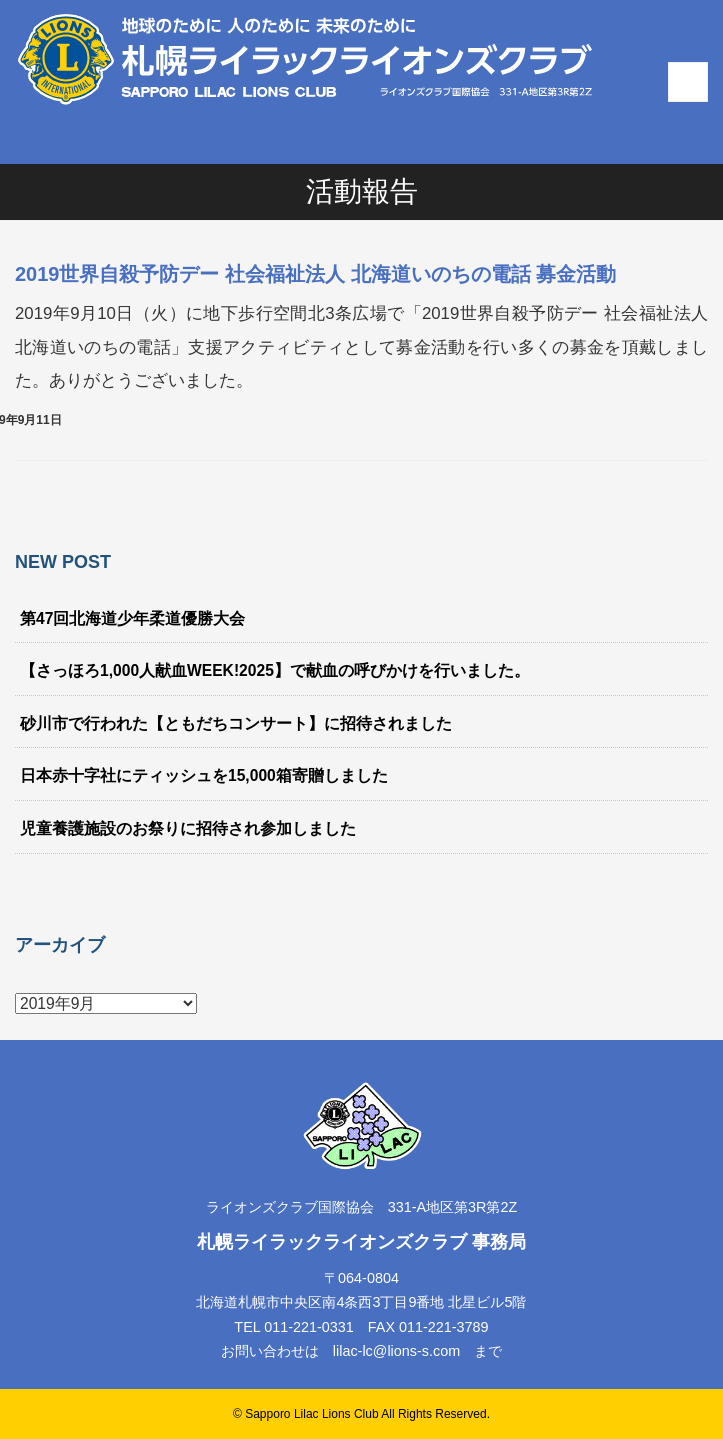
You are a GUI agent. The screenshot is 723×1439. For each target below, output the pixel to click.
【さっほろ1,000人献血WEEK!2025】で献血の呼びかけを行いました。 (275, 670)
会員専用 (43, 151)
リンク (36, 127)
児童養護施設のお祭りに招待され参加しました (188, 828)
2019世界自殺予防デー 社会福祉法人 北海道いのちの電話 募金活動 (315, 274)
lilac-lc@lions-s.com (396, 1351)
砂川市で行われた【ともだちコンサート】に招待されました (236, 723)
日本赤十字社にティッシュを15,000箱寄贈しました (204, 775)
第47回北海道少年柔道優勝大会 (132, 618)
